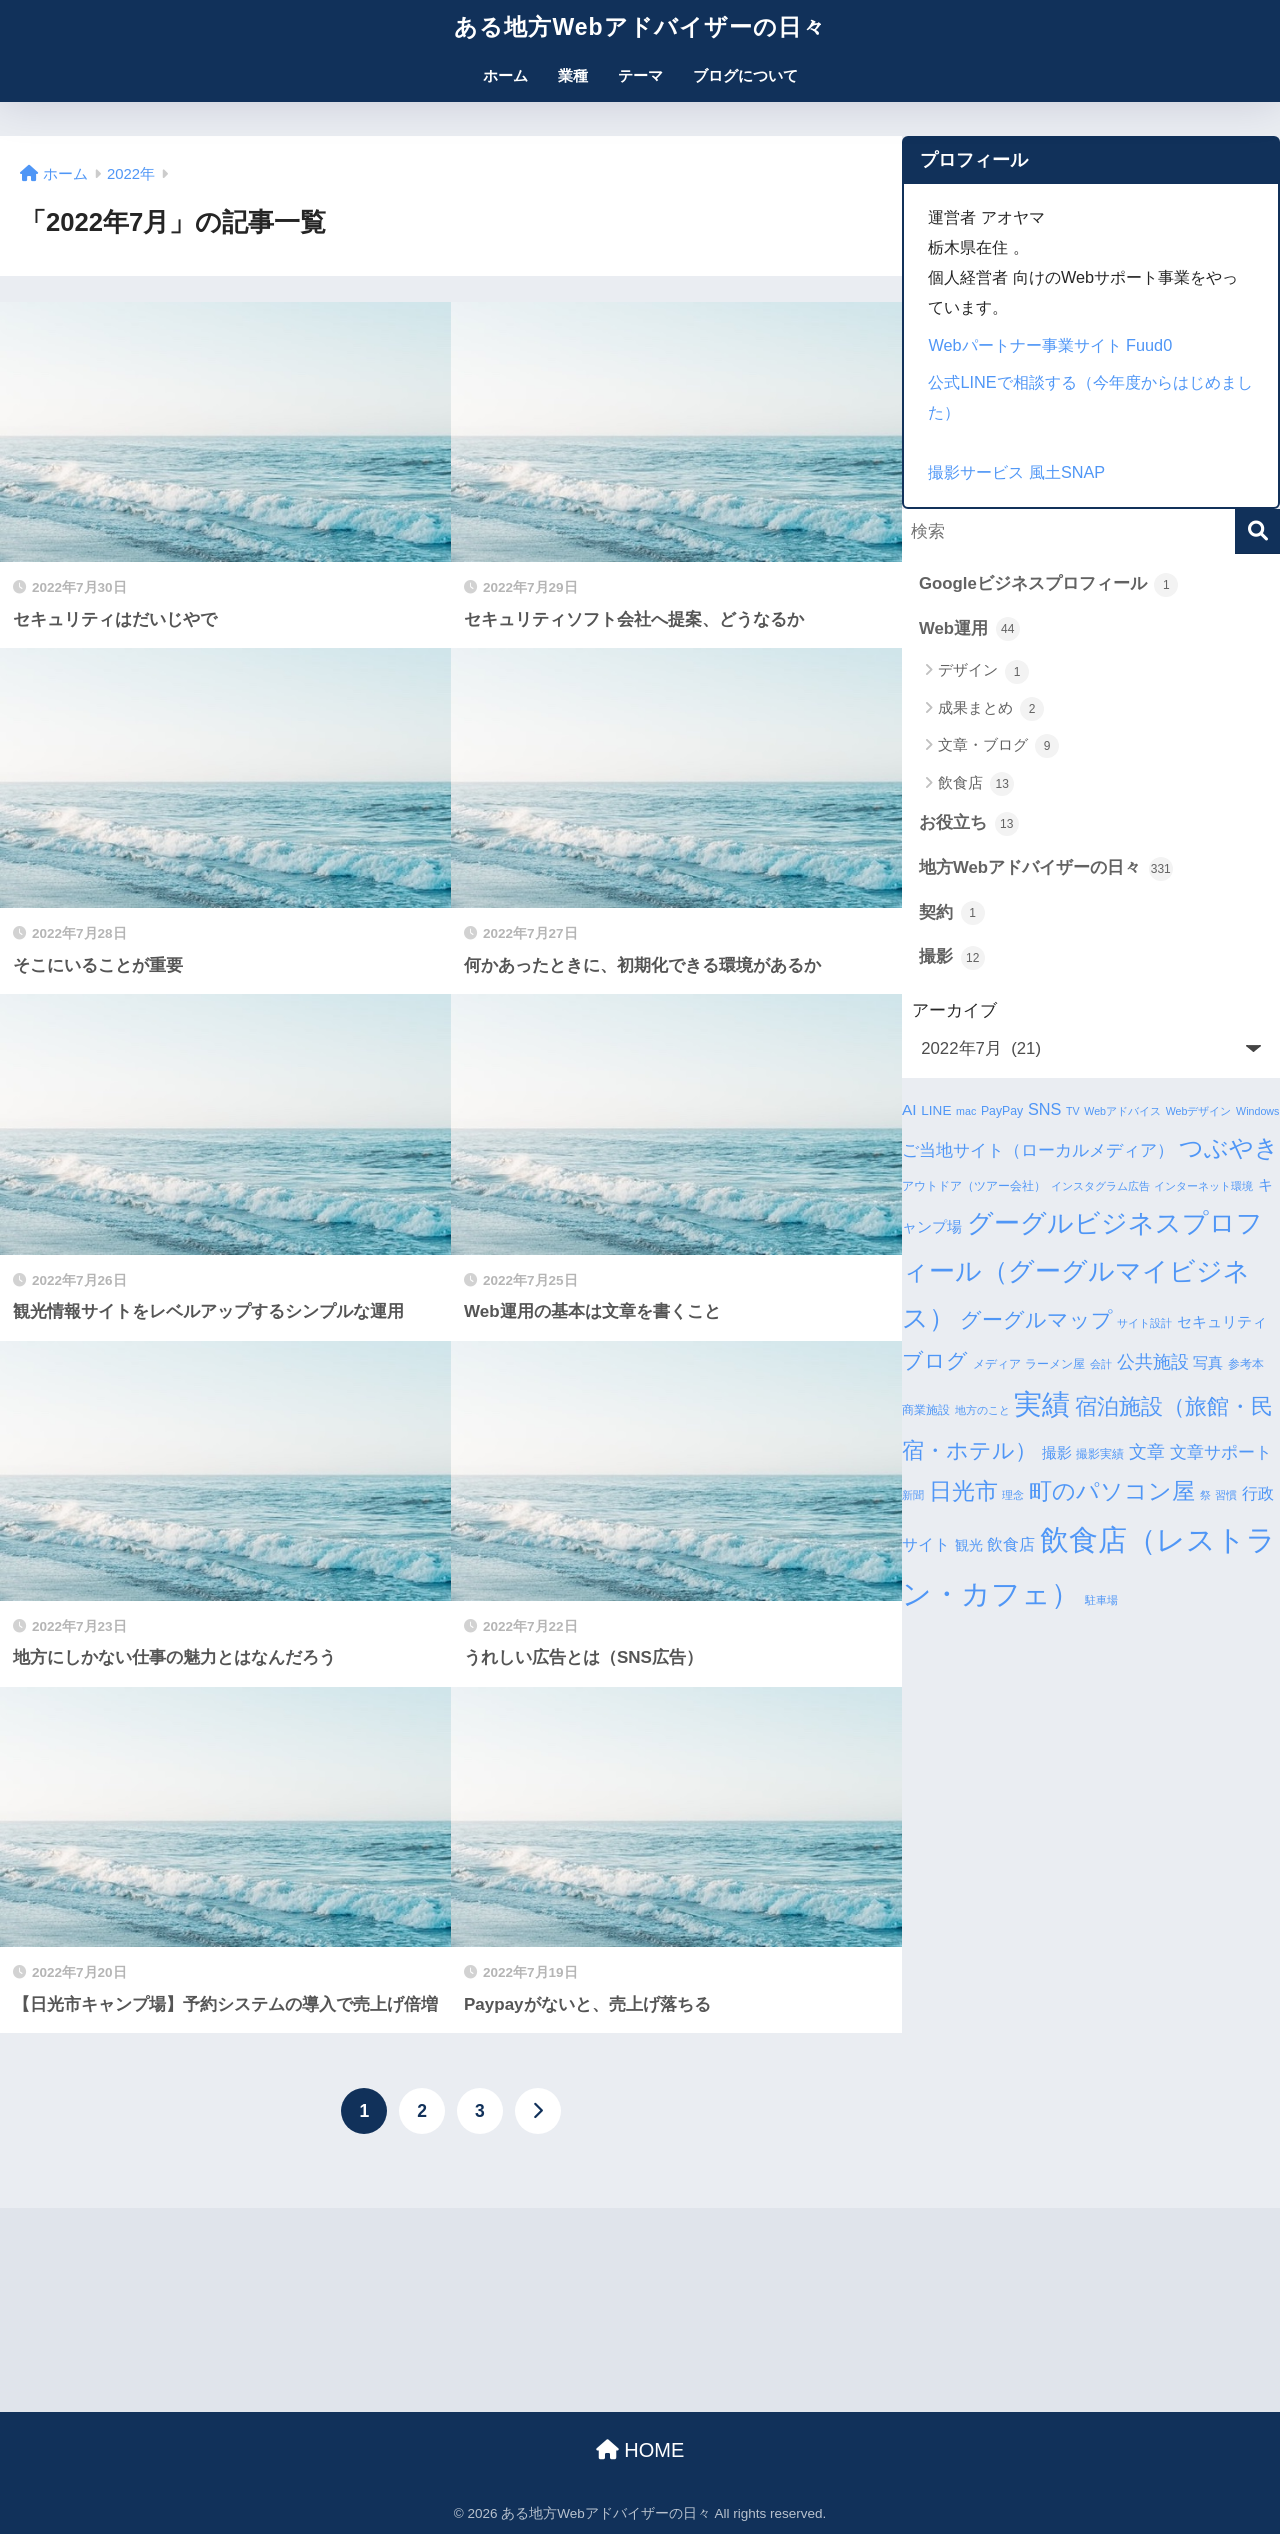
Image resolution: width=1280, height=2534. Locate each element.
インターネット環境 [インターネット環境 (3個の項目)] (1203, 1186)
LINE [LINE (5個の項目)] (936, 1110)
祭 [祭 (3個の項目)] (1205, 1495)
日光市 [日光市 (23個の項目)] (963, 1491)
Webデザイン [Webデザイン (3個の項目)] (1199, 1111)
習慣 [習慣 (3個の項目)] (1226, 1495)
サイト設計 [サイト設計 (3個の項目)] (1144, 1323)
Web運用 (969, 629)
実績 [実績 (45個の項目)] (1042, 1404)
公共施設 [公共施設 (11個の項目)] (1153, 1361)
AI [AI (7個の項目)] (909, 1109)
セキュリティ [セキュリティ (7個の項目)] (1222, 1321)
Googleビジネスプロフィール (1048, 585)
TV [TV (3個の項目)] (1073, 1111)
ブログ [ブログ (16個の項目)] (935, 1360)
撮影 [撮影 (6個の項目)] (1057, 1453)
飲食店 (976, 784)
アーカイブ (954, 1010)
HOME (640, 2450)
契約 (952, 913)
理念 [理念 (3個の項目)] (1013, 1495)
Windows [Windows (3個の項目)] (1257, 1111)
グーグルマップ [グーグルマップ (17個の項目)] (1036, 1320)
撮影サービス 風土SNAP (1016, 472)
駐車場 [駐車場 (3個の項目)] (1101, 1600)
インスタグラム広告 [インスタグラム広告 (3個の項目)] (1100, 1186)
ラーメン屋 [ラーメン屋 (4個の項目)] (1055, 1364)
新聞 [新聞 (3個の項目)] (913, 1495)
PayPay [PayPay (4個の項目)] (1002, 1111)
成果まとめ (991, 709)
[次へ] (538, 2111)
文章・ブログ (998, 746)
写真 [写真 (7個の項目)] (1208, 1362)
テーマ (640, 75)
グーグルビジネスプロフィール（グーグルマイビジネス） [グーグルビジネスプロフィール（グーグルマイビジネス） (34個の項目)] (1082, 1270)
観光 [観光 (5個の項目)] (969, 1545)
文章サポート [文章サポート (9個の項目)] (1221, 1452)
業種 (573, 75)
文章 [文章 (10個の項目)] (1147, 1452)
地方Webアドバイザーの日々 (1046, 869)
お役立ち (969, 824)
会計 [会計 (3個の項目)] (1101, 1364)
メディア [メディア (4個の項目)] (997, 1364)
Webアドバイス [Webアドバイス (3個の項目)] (1122, 1111)
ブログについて (745, 75)
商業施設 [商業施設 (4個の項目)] (926, 1410)
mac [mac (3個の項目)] (966, 1111)
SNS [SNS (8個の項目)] (1044, 1109)
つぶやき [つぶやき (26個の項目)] (1229, 1147)
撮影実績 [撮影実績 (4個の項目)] (1100, 1454)
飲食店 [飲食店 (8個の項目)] (1011, 1544)
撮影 (952, 958)
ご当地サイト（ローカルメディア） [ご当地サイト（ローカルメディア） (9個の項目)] (1038, 1150)
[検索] (1257, 531)
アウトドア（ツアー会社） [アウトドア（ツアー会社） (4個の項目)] (974, 1186)
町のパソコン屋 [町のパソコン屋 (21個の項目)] (1112, 1491)
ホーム (505, 75)
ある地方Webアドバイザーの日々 (639, 27)
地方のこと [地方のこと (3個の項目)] (982, 1410)
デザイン (983, 672)
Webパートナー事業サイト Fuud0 (1050, 345)
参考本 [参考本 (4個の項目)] (1246, 1364)
